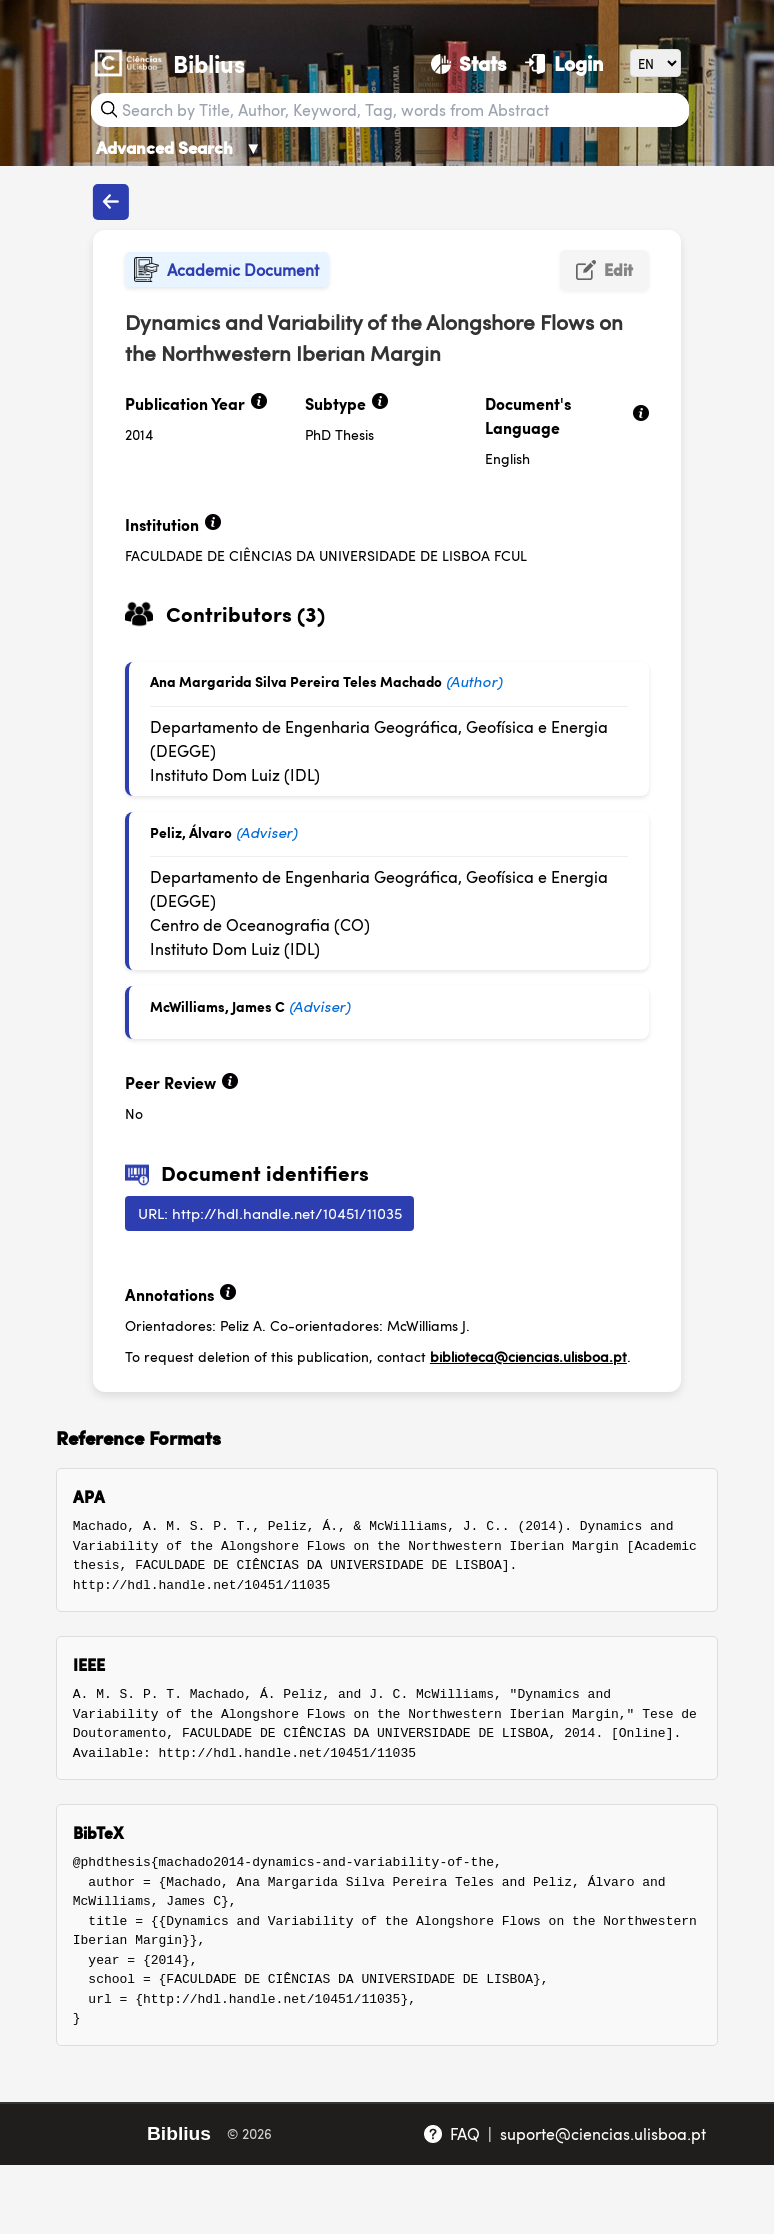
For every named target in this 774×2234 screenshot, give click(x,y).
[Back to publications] (111, 202)
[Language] (655, 62)
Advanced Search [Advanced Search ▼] (179, 147)
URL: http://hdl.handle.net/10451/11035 (270, 1212)
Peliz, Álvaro (191, 832)
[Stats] (468, 63)
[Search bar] (403, 110)
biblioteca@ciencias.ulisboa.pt (528, 1356)
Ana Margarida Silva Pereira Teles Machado (296, 681)
